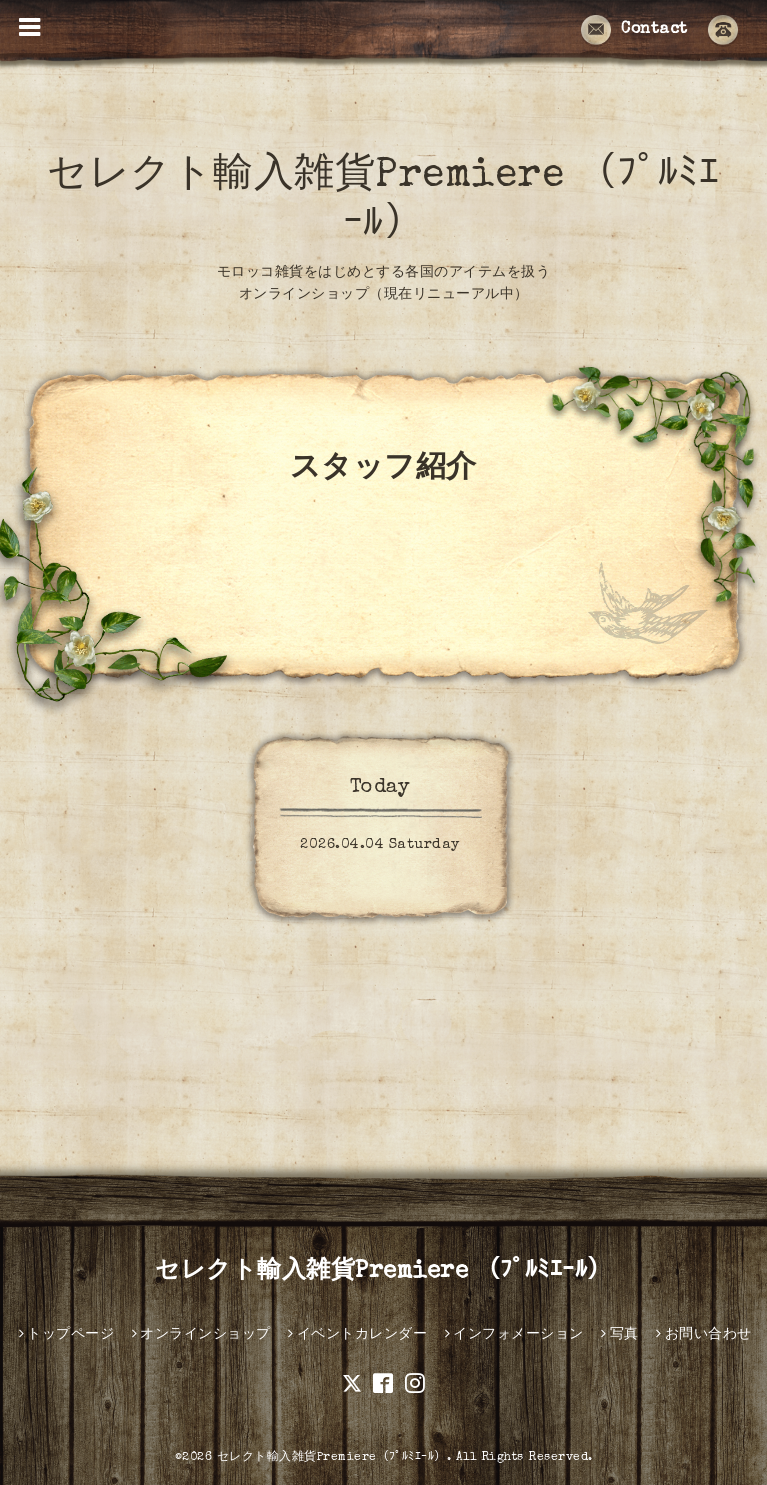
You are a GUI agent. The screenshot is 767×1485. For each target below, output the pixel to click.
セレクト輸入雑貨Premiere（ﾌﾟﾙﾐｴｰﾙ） (332, 1458)
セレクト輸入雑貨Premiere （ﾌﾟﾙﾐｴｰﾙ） (383, 1272)
